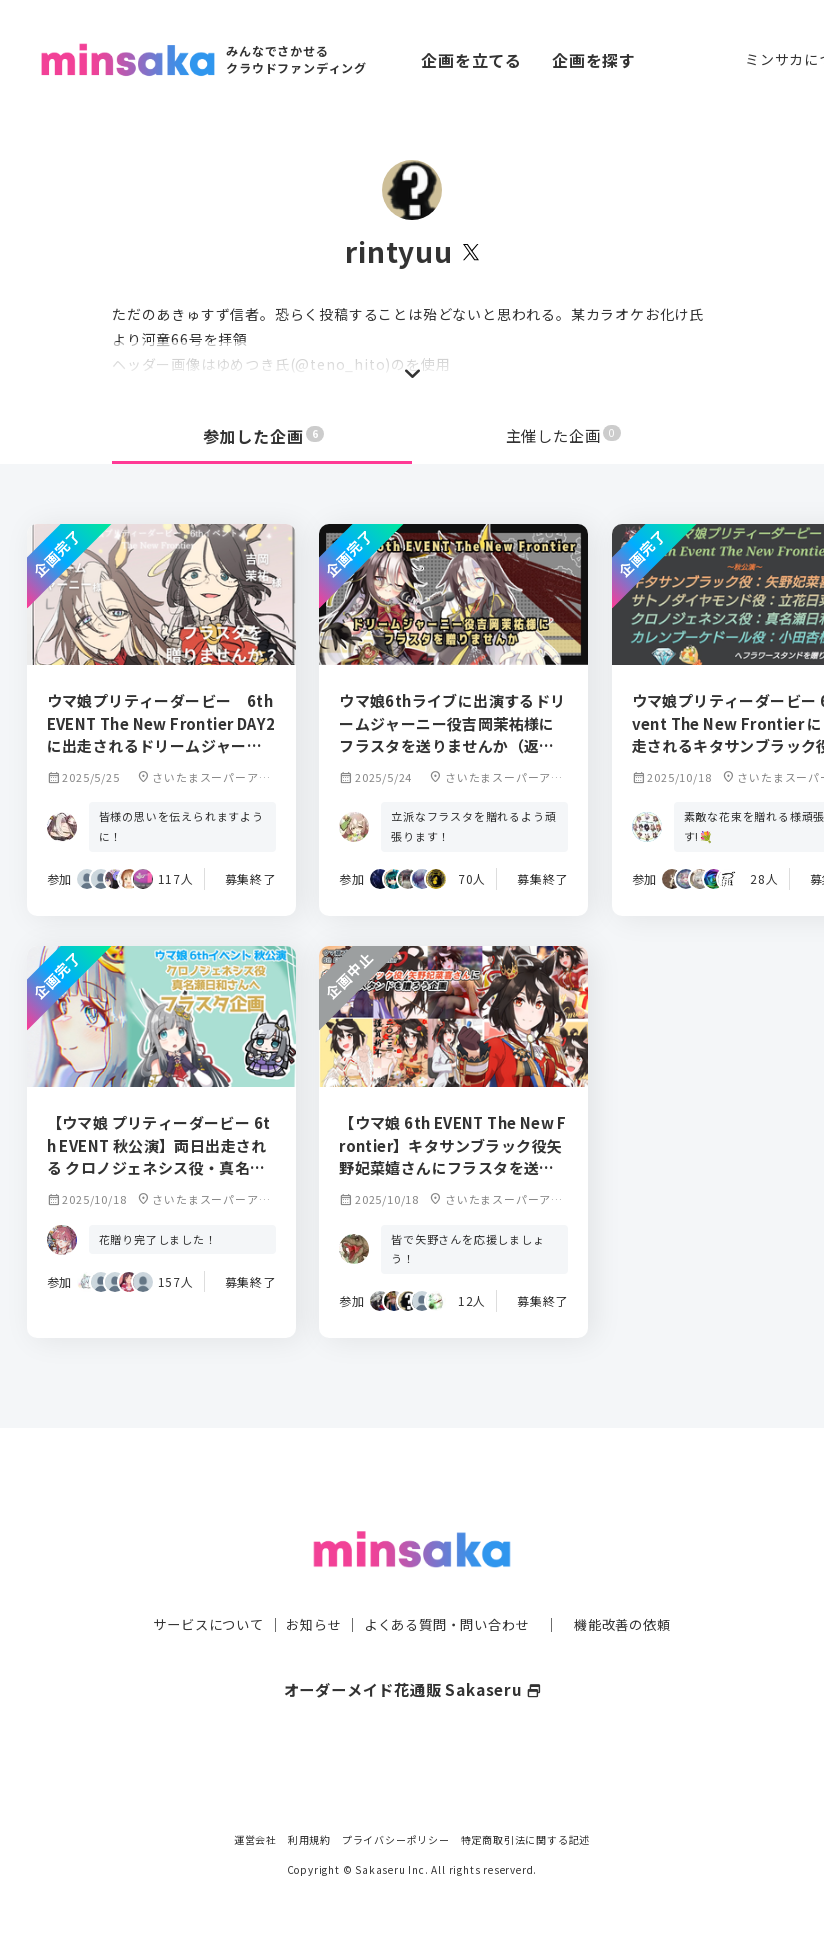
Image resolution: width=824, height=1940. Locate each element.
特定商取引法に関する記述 (526, 1839)
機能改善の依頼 (634, 1586)
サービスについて (197, 1586)
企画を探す (594, 60)
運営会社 (255, 1839)
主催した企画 (564, 436)
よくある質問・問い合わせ (449, 1586)
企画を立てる (471, 60)
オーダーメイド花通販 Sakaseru (412, 1651)
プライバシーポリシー (396, 1839)
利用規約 (309, 1839)
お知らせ (308, 1586)
